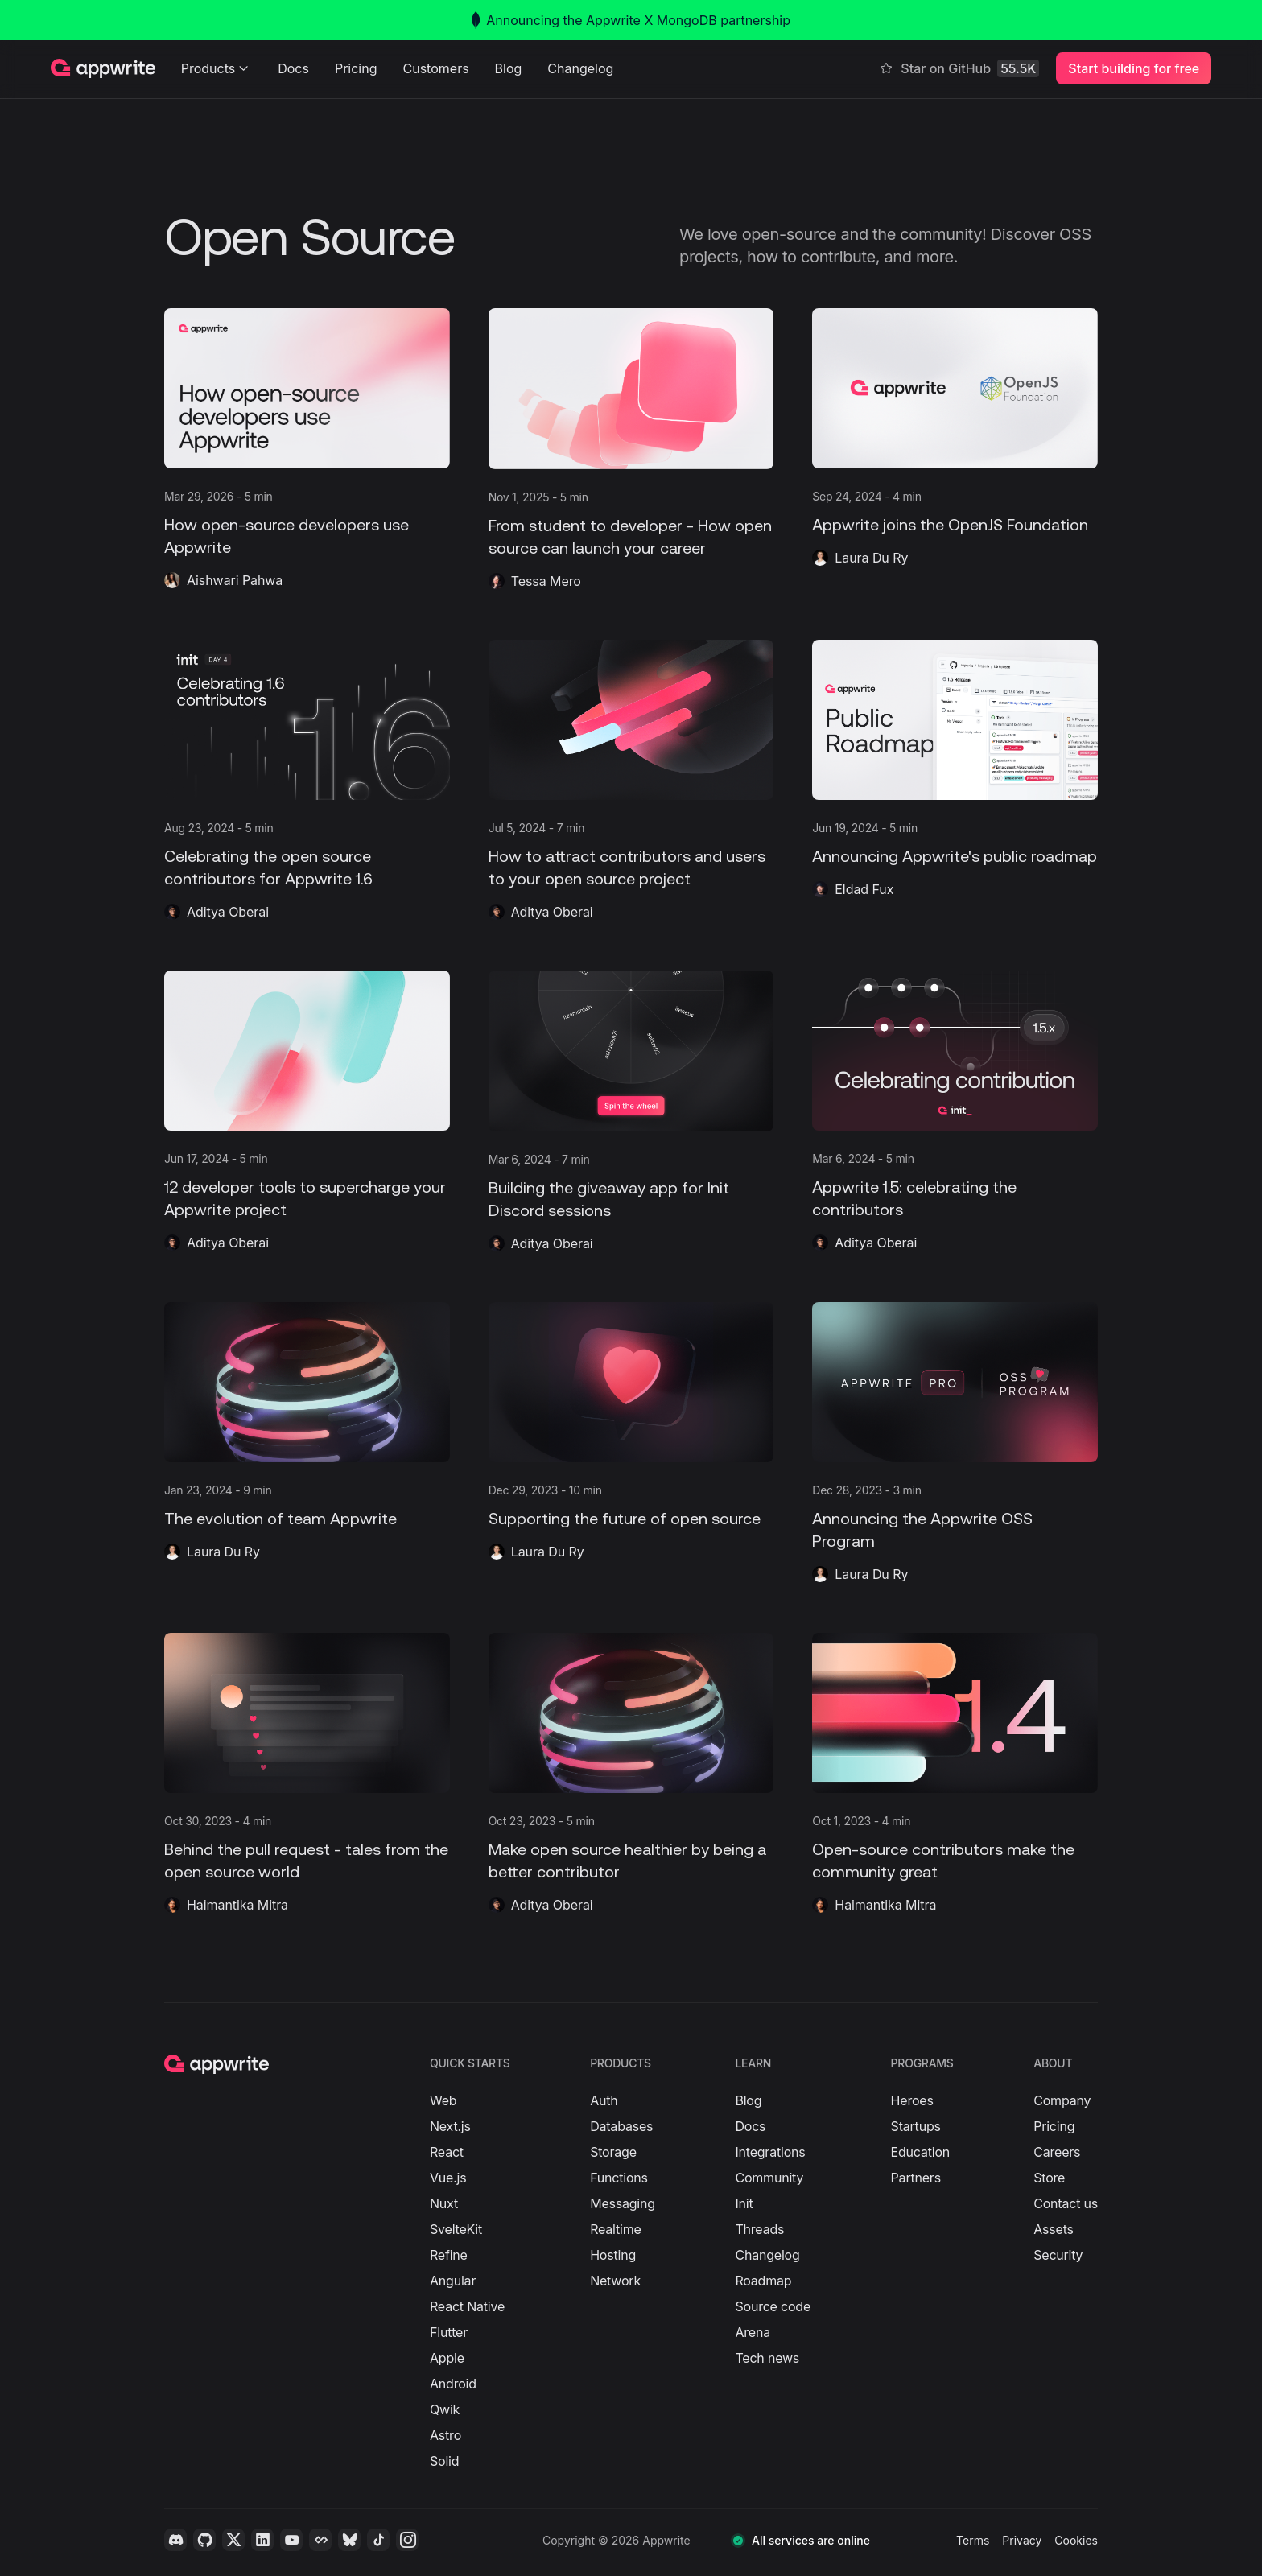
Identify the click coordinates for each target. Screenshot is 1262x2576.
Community (769, 2178)
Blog (508, 68)
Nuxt (444, 2203)
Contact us (1065, 2203)
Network (615, 2281)
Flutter (449, 2332)
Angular (453, 2281)
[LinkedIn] (262, 2540)
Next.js (450, 2126)
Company (1062, 2100)
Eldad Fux (864, 889)
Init (744, 2203)
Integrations (770, 2152)
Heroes (912, 2100)
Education (920, 2152)
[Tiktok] (378, 2540)
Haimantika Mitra (237, 1905)
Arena (752, 2332)
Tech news (767, 2358)
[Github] (204, 2540)
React (447, 2152)
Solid (444, 2461)
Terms (972, 2540)
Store (1049, 2178)
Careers (1056, 2152)
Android (453, 2384)
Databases (621, 2126)
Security (1058, 2255)
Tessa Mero (546, 581)
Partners (916, 2178)
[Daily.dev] (320, 2540)
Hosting (613, 2255)
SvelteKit (456, 2229)
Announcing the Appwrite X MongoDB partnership (631, 20)
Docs (293, 68)
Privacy (1021, 2540)
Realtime (615, 2229)
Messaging (622, 2203)
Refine (449, 2255)
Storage (613, 2152)
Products (217, 68)
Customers (436, 68)
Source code (772, 2306)
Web (443, 2100)
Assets (1053, 2229)
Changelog (580, 68)
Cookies (1076, 2540)
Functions (619, 2178)
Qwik (445, 2409)
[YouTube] (291, 2540)
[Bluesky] (349, 2540)
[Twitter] (233, 2540)
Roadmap (763, 2281)
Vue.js (448, 2178)
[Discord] (175, 2540)
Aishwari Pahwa (235, 580)
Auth (603, 2100)
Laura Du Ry (871, 558)
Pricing (356, 68)
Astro (445, 2435)
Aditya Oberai (228, 912)
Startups (916, 2126)
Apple (447, 2358)
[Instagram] (407, 2540)
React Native (467, 2306)
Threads (759, 2229)
